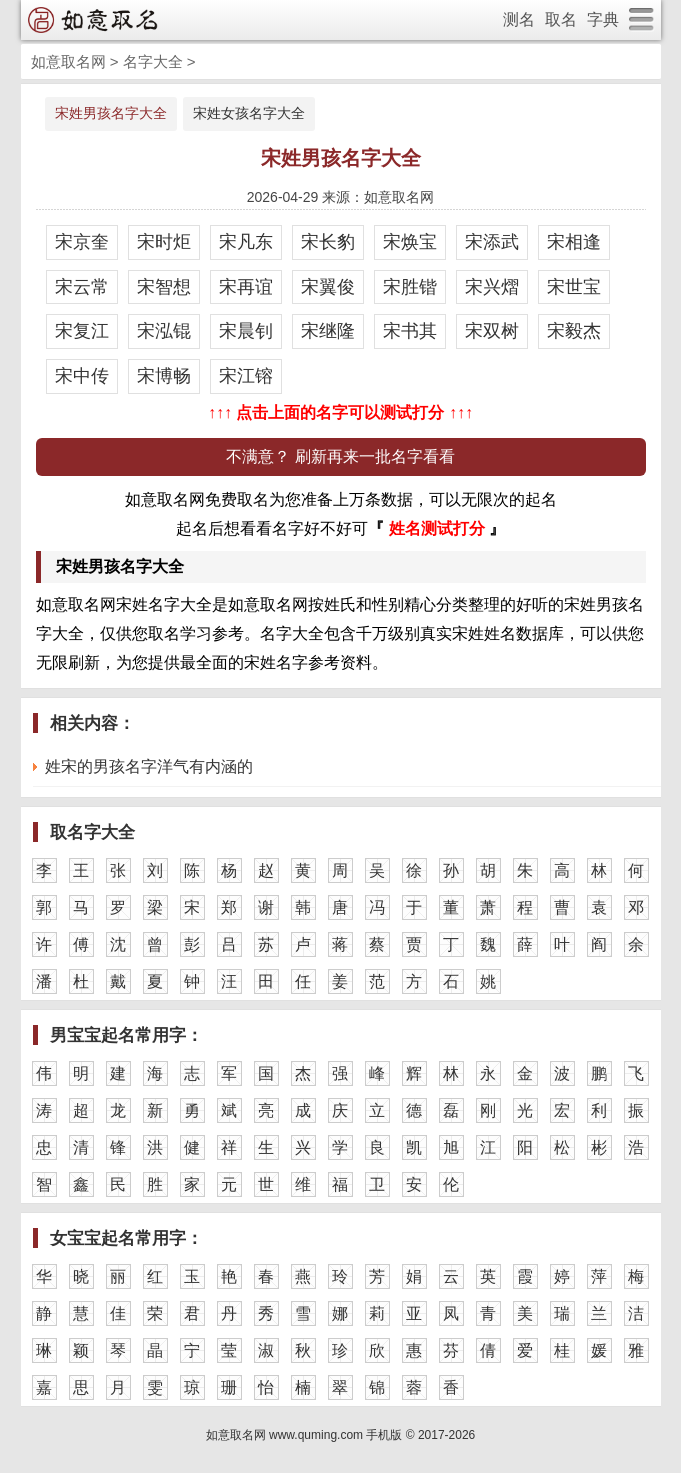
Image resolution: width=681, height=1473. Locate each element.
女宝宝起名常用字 (118, 1238)
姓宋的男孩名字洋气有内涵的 (149, 766)
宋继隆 (328, 331)
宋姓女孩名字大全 (249, 113)
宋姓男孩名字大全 (111, 113)
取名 (561, 19)
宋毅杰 (574, 331)
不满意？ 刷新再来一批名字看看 (340, 456)
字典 (603, 19)
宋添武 (492, 242)
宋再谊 (246, 287)
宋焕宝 (410, 242)
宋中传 (82, 376)
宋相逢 (574, 242)
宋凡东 (246, 242)
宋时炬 (164, 242)
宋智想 (164, 287)
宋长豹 (328, 242)
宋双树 (492, 331)
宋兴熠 (492, 287)
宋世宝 (574, 287)
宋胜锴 (410, 287)
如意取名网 (68, 61)
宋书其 (410, 331)
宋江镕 (246, 376)
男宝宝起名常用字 (118, 1035)
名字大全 (153, 61)
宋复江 (82, 331)
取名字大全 (92, 832)
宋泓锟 (164, 331)
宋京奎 (82, 242)
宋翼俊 (328, 287)
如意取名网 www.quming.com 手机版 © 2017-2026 (341, 1435)
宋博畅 (164, 376)
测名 (519, 19)
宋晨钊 (246, 331)
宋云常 (82, 287)
